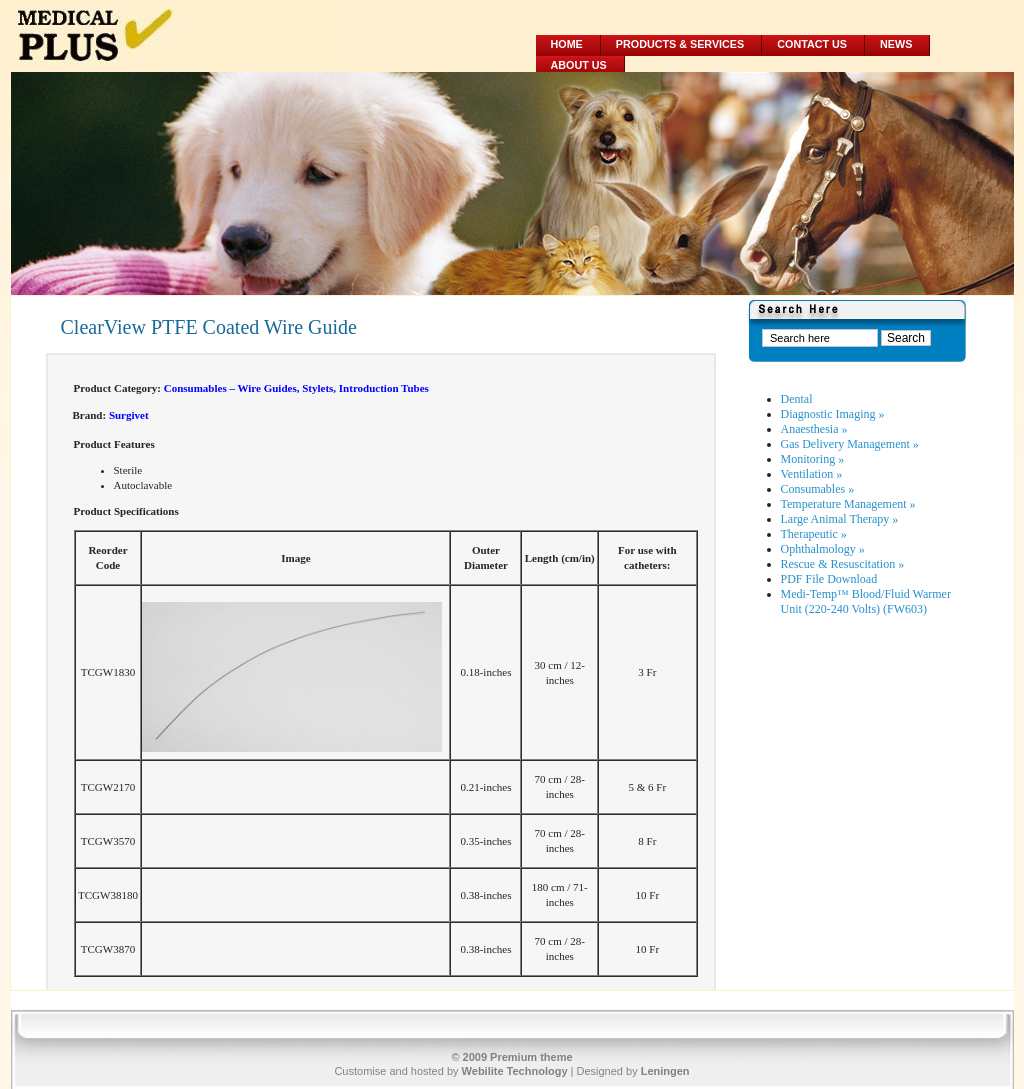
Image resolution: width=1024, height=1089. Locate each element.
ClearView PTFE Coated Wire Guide (209, 327)
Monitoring (813, 459)
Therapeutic (814, 534)
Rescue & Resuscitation (843, 564)
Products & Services (680, 44)
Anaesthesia (814, 429)
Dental (797, 399)
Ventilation (812, 474)
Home (567, 44)
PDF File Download (829, 579)
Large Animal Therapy (840, 519)
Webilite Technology (515, 1071)
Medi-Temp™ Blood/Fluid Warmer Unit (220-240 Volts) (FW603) (866, 601)
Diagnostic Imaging (833, 414)
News (896, 44)
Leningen (665, 1071)
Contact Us (812, 44)
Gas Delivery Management (850, 444)
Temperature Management (848, 504)
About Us (579, 65)
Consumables (818, 489)
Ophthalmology (823, 549)
